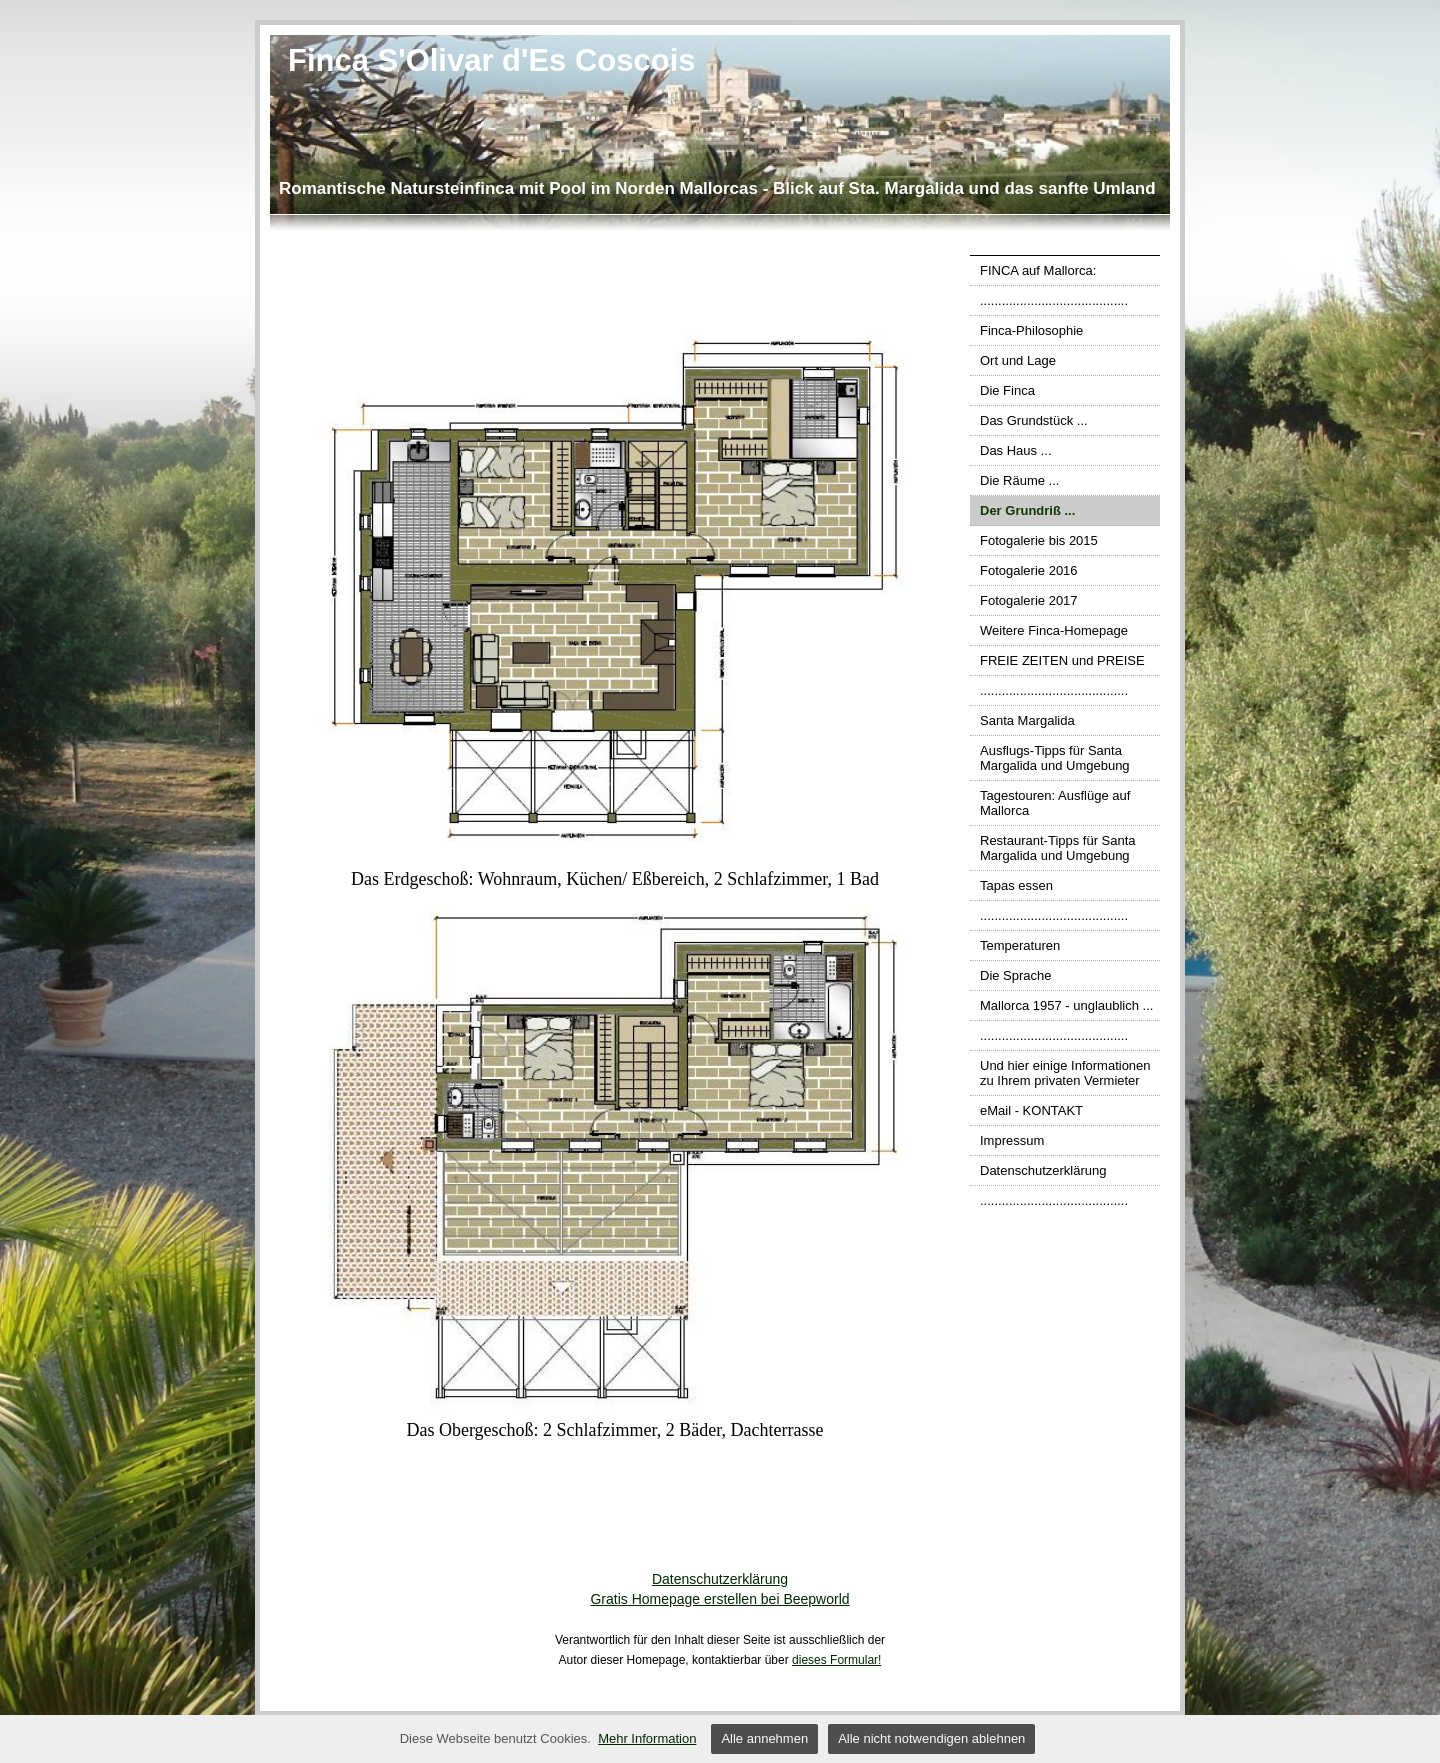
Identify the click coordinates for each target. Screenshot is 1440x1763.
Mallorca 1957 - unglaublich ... (1066, 1005)
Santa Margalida (1027, 720)
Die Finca (1007, 390)
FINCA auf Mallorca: (1038, 270)
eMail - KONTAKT (1031, 1110)
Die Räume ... (1019, 480)
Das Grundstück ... (1034, 420)
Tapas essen (1016, 885)
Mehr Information (647, 1738)
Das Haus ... (1016, 450)
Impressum (1012, 1140)
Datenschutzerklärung (1043, 1170)
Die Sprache (1016, 975)
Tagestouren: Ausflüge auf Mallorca (1055, 803)
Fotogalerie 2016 (1029, 570)
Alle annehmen (764, 1738)
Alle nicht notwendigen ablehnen (931, 1738)
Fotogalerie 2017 (1029, 600)
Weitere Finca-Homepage (1054, 630)
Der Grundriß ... (1027, 510)
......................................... (1054, 300)
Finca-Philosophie (1031, 330)
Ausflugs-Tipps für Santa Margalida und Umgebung (1055, 758)
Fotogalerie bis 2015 (1039, 540)
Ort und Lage (1018, 360)
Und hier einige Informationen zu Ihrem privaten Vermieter (1065, 1073)
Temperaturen (1020, 945)
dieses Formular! (836, 1660)
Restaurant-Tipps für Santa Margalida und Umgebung (1058, 848)
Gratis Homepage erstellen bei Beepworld (719, 1599)
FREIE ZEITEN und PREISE (1062, 660)
